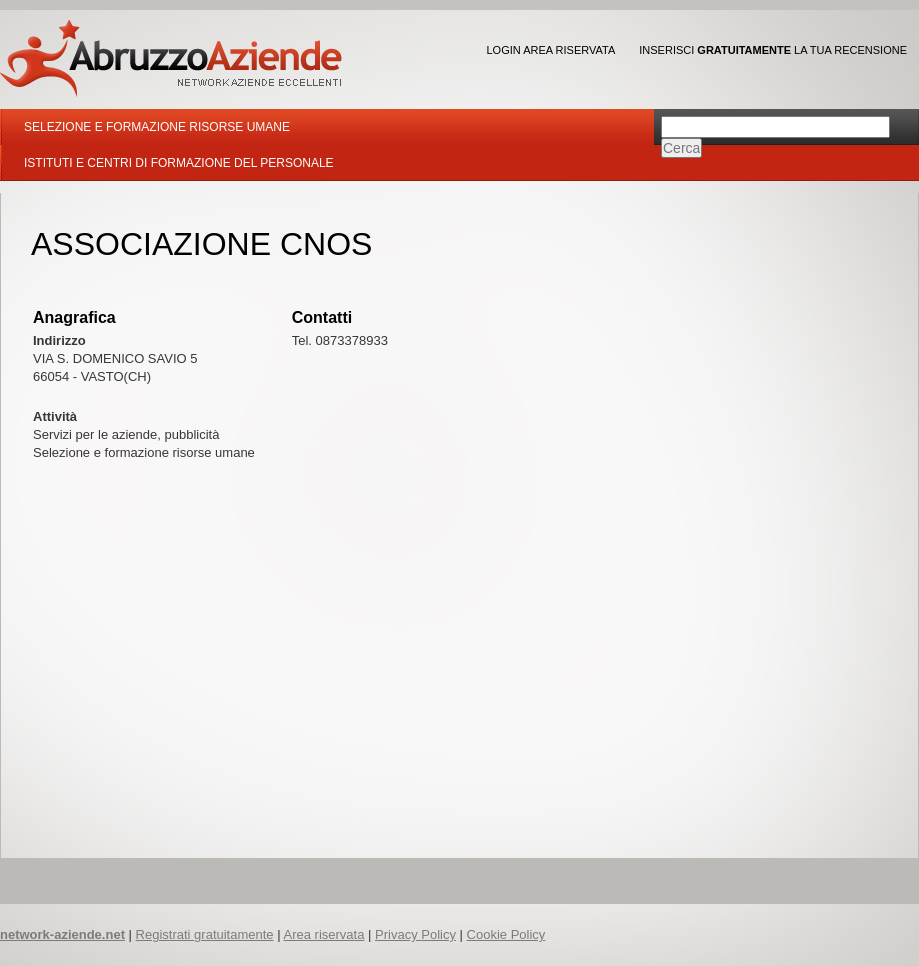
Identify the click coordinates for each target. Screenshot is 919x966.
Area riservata (323, 934)
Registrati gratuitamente (205, 934)
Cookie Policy (506, 934)
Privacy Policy (415, 934)
